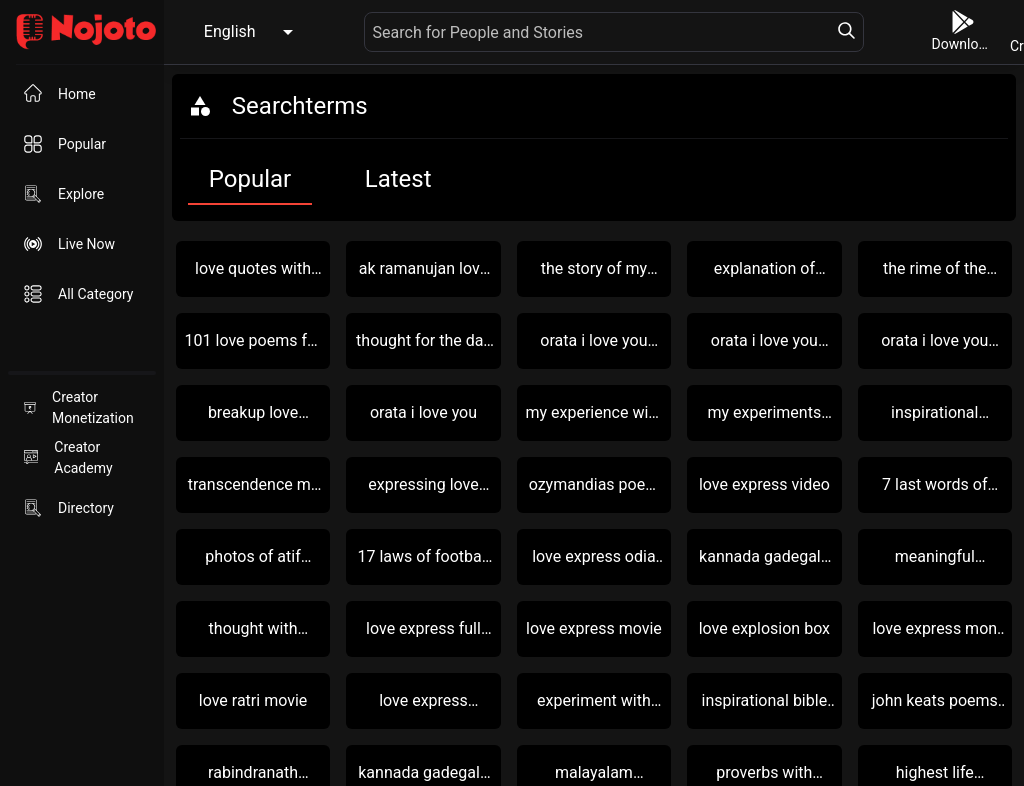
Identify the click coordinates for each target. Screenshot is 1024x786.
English (230, 31)
